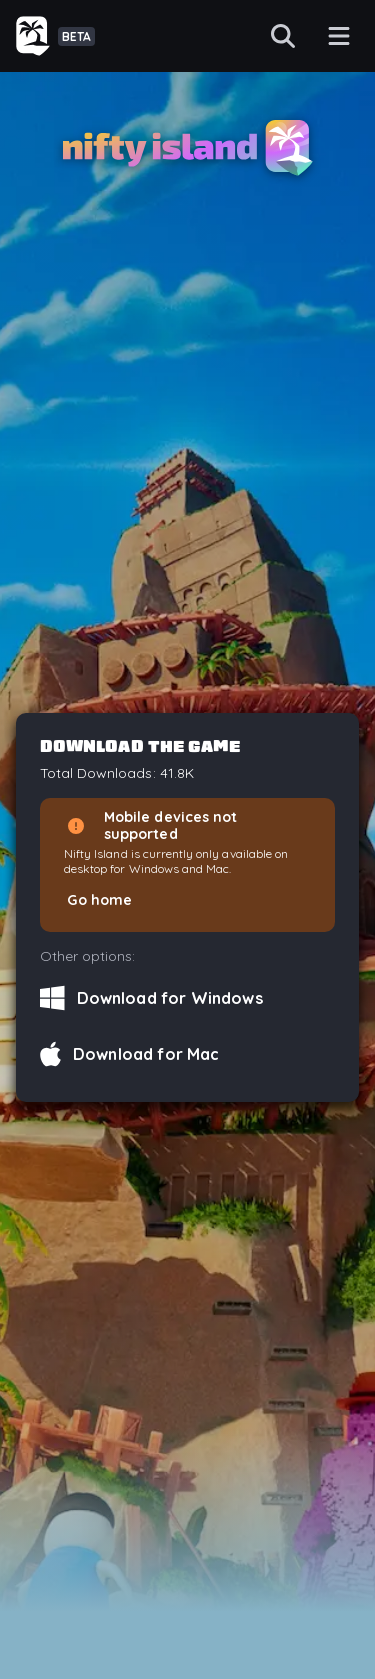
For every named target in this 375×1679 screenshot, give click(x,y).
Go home (99, 900)
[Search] (283, 36)
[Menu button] (339, 36)
